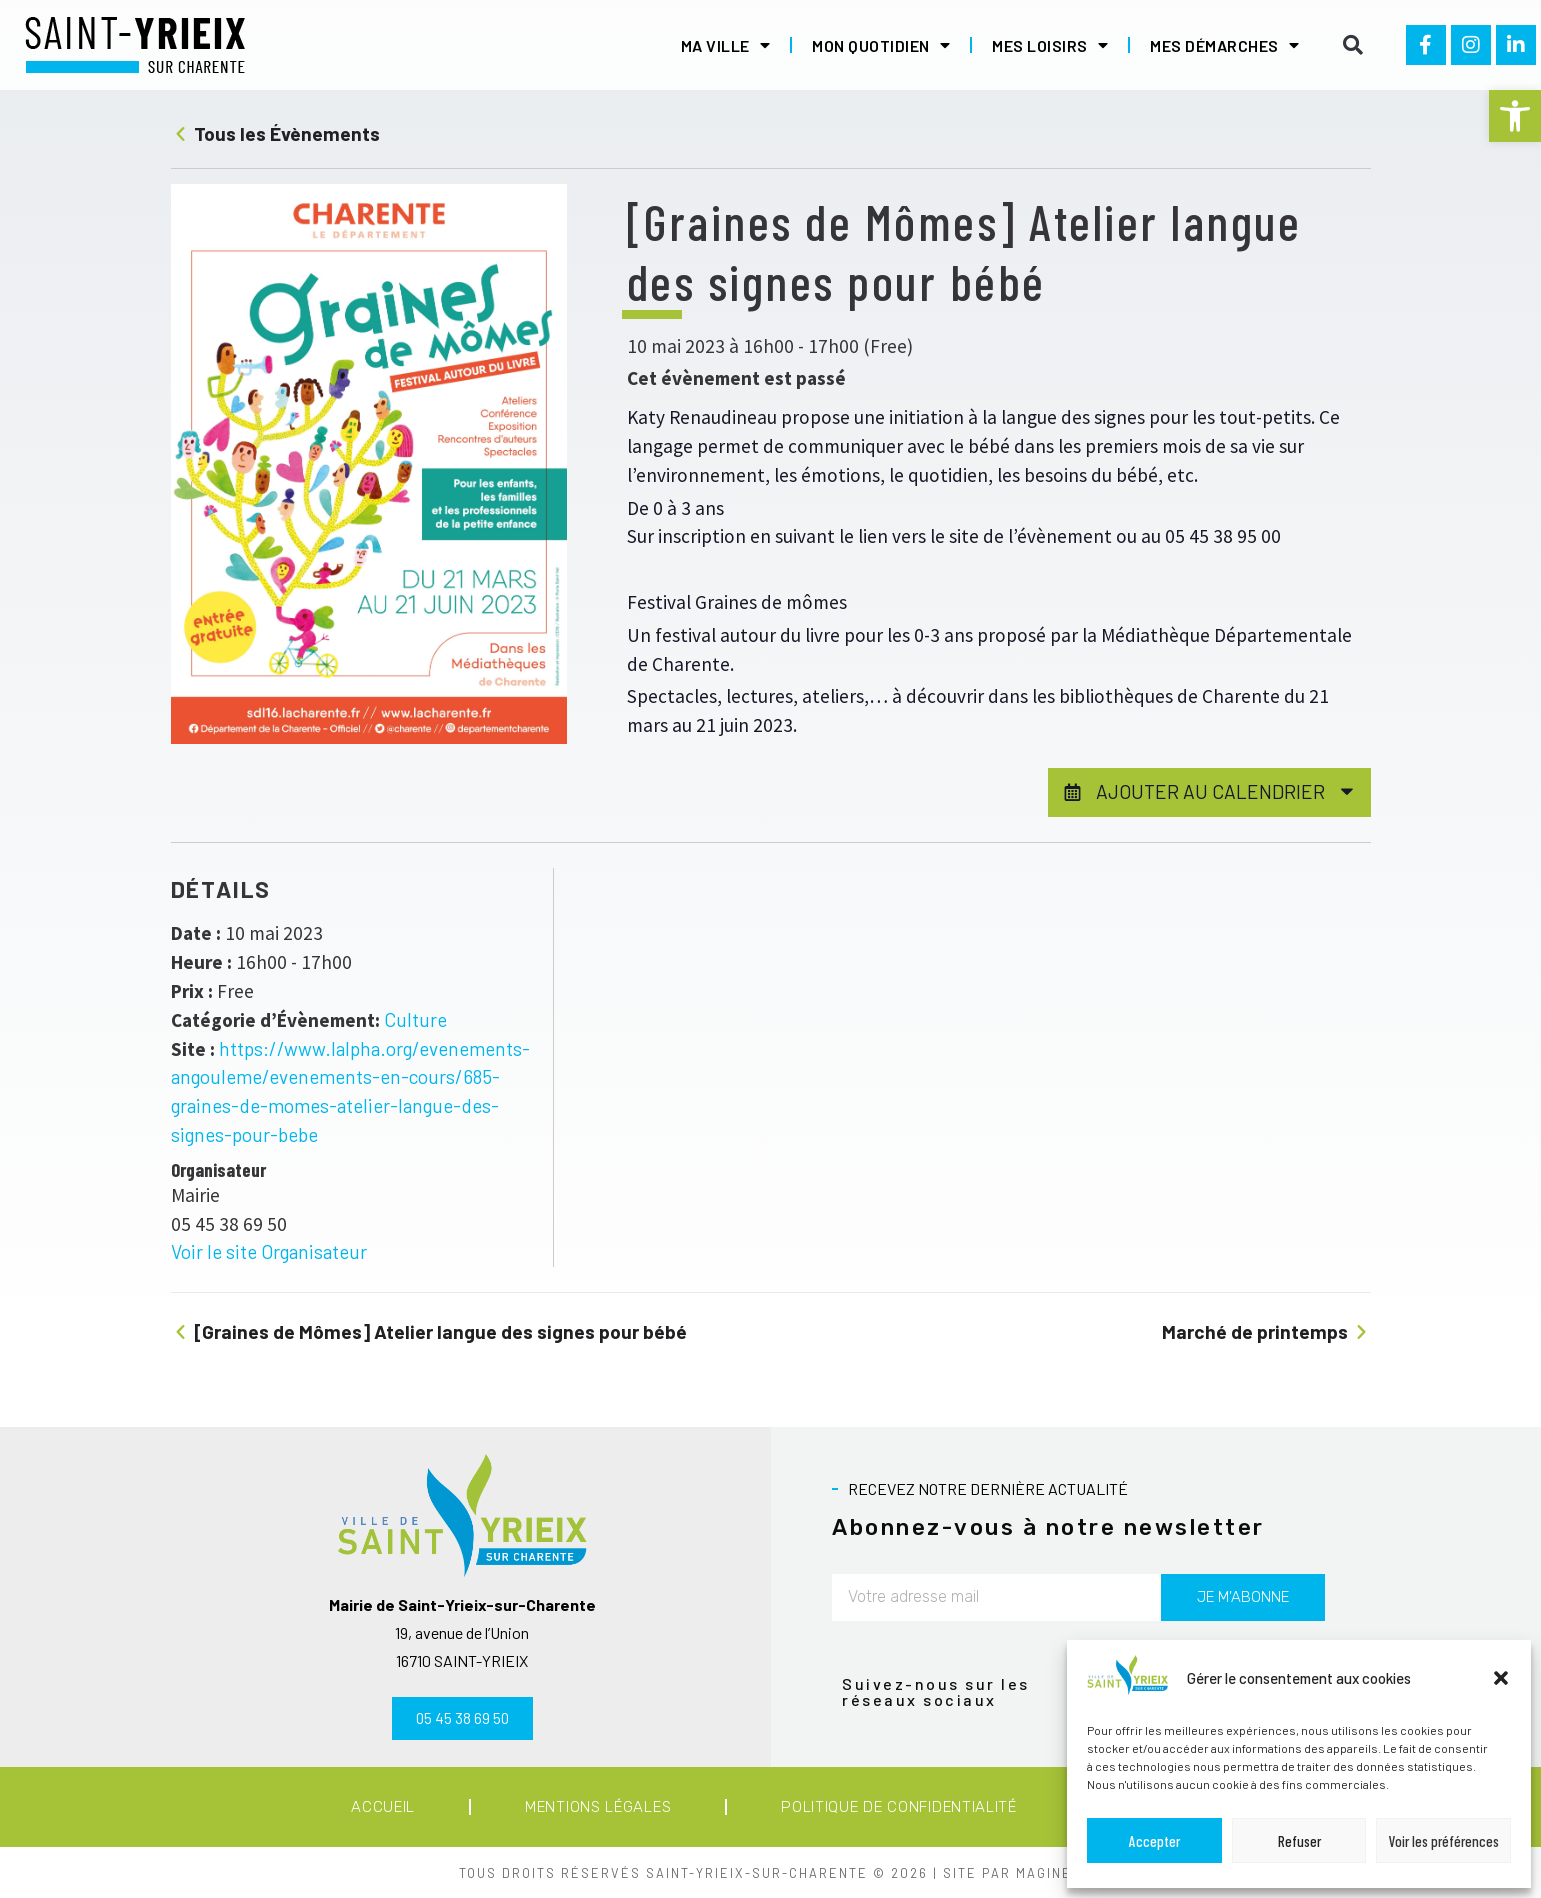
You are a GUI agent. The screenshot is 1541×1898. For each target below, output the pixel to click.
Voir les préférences (1444, 1841)
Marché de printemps (1266, 1331)
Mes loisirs (1050, 45)
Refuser (1299, 1841)
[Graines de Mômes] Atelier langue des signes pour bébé (429, 1331)
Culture (415, 1019)
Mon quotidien (881, 45)
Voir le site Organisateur (269, 1251)
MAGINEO (1049, 1873)
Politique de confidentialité (899, 1807)
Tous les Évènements (275, 133)
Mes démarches (1224, 45)
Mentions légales (598, 1807)
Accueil (383, 1807)
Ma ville (726, 45)
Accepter (1154, 1841)
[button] (1515, 116)
